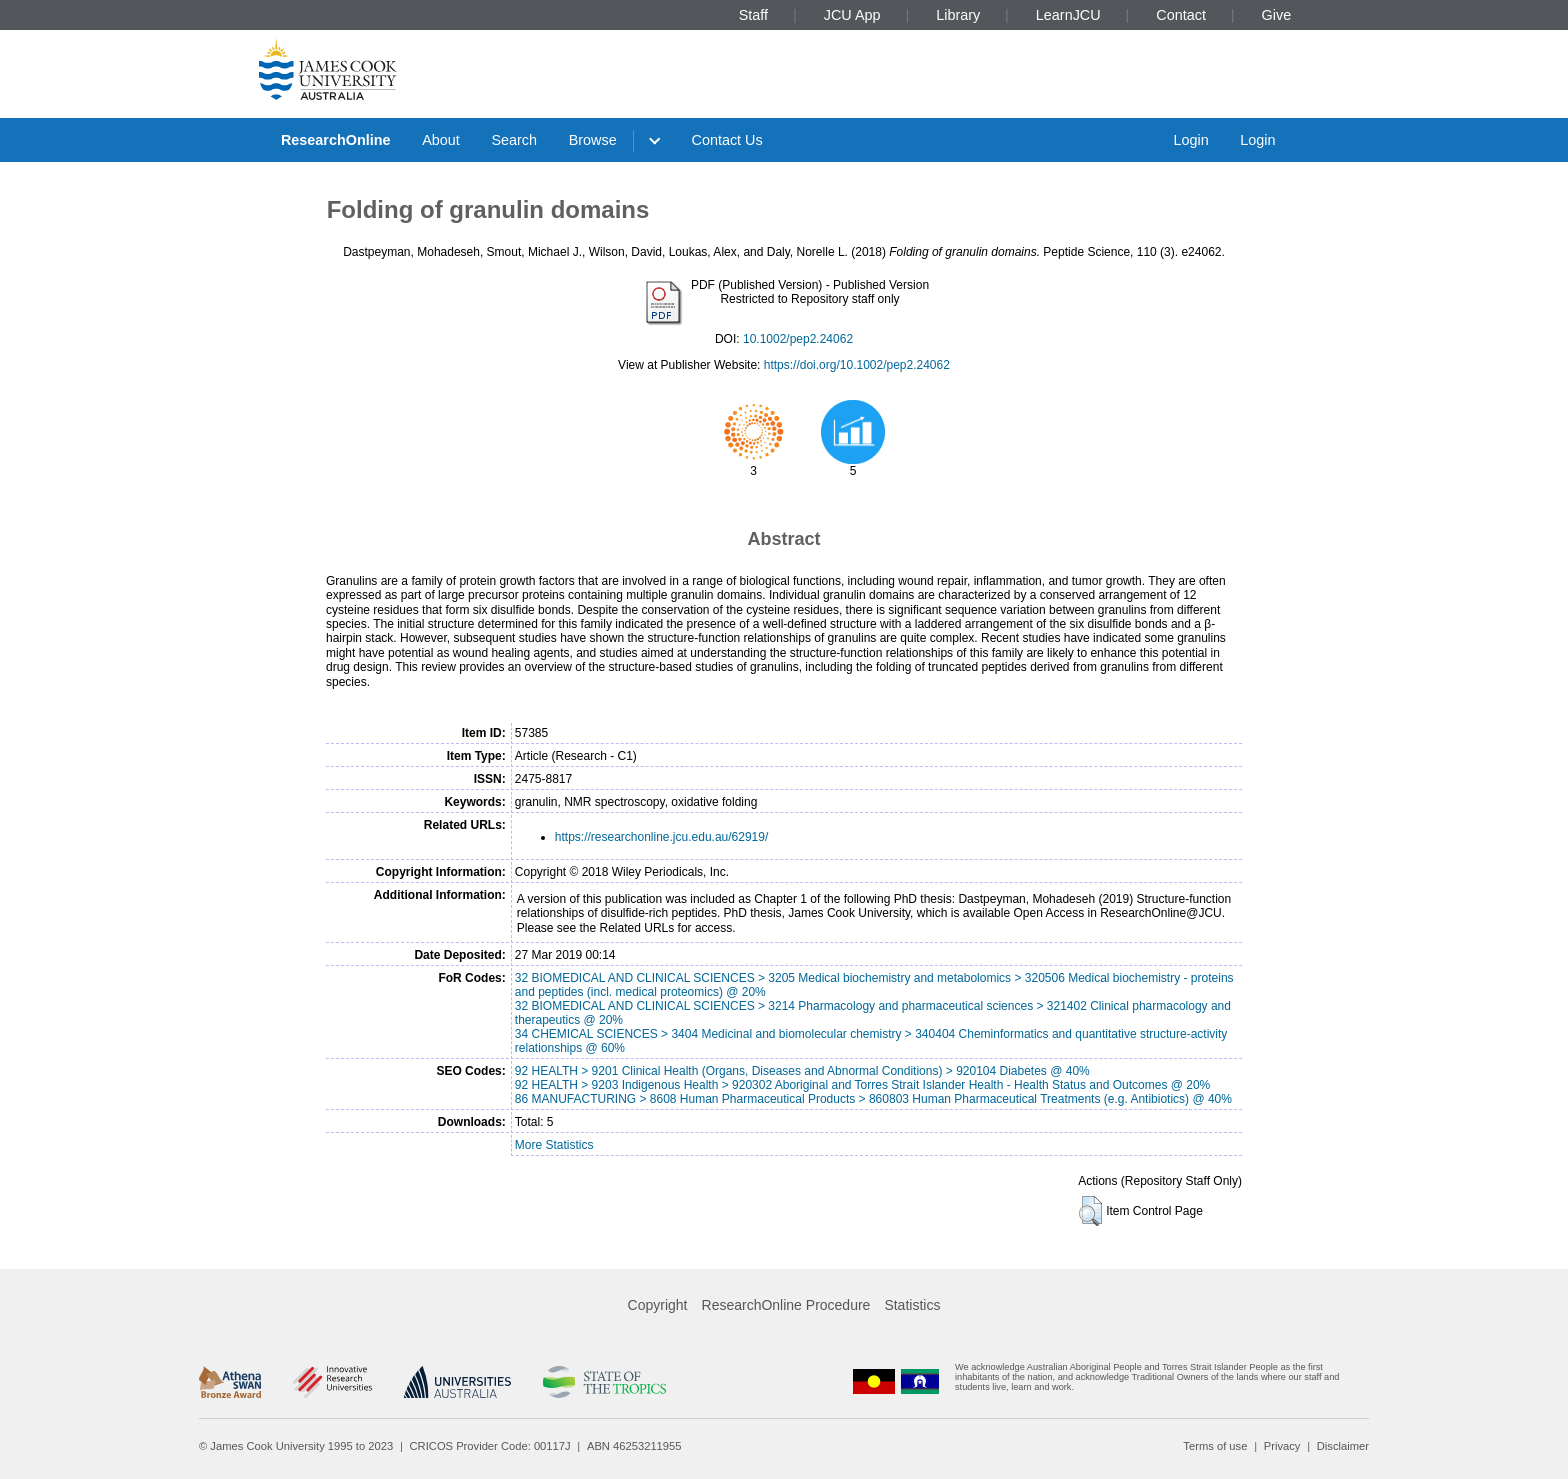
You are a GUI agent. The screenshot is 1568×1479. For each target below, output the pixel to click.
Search (514, 140)
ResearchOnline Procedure (786, 1305)
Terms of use (1215, 1446)
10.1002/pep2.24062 (798, 339)
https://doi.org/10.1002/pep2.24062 (857, 365)
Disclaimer (1343, 1446)
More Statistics (554, 1145)
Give (1277, 15)
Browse (593, 140)
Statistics (912, 1305)
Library (958, 15)
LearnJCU (1068, 15)
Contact (1181, 15)
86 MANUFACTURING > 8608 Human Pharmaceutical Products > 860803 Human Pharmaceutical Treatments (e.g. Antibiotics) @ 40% (873, 1099)
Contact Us (727, 140)
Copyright (658, 1305)
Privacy (1282, 1446)
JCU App (852, 15)
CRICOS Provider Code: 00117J (490, 1446)
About (441, 140)
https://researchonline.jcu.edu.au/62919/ (661, 837)
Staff (753, 15)
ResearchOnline (336, 140)
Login (1190, 140)
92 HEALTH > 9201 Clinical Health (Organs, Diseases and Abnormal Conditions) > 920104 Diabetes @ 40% (802, 1071)
